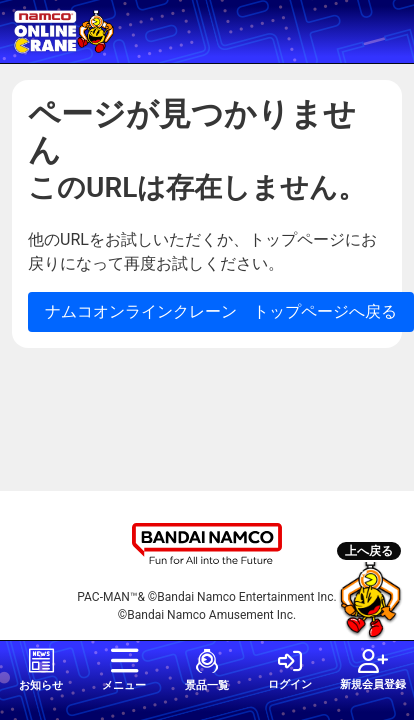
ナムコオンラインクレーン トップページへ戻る (221, 311)
